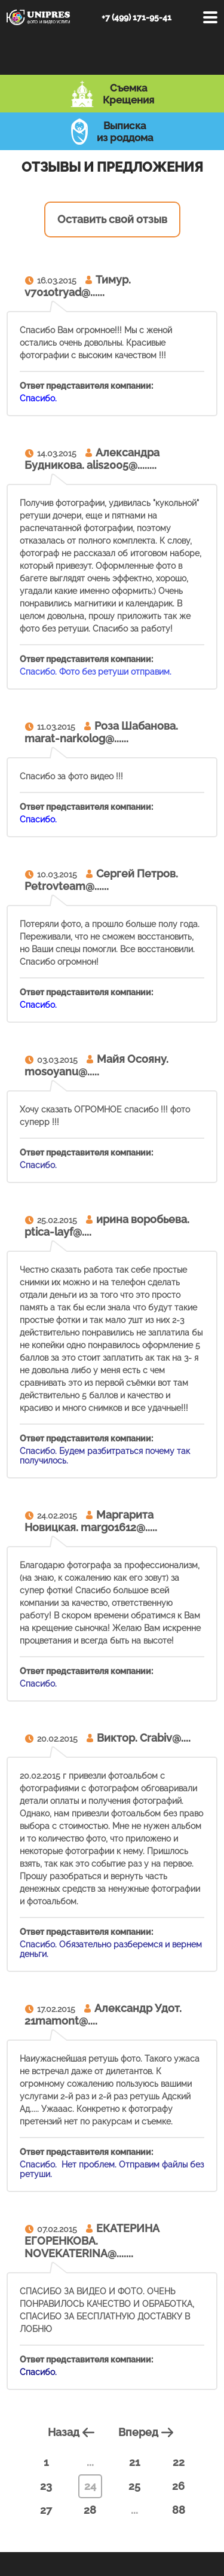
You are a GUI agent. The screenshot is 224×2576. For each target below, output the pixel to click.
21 (134, 2462)
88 (178, 2510)
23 (46, 2486)
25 (134, 2486)
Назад (73, 2432)
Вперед (147, 2432)
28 (90, 2510)
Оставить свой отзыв (112, 219)
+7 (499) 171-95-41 (136, 17)
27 (46, 2510)
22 (179, 2462)
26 (178, 2486)
